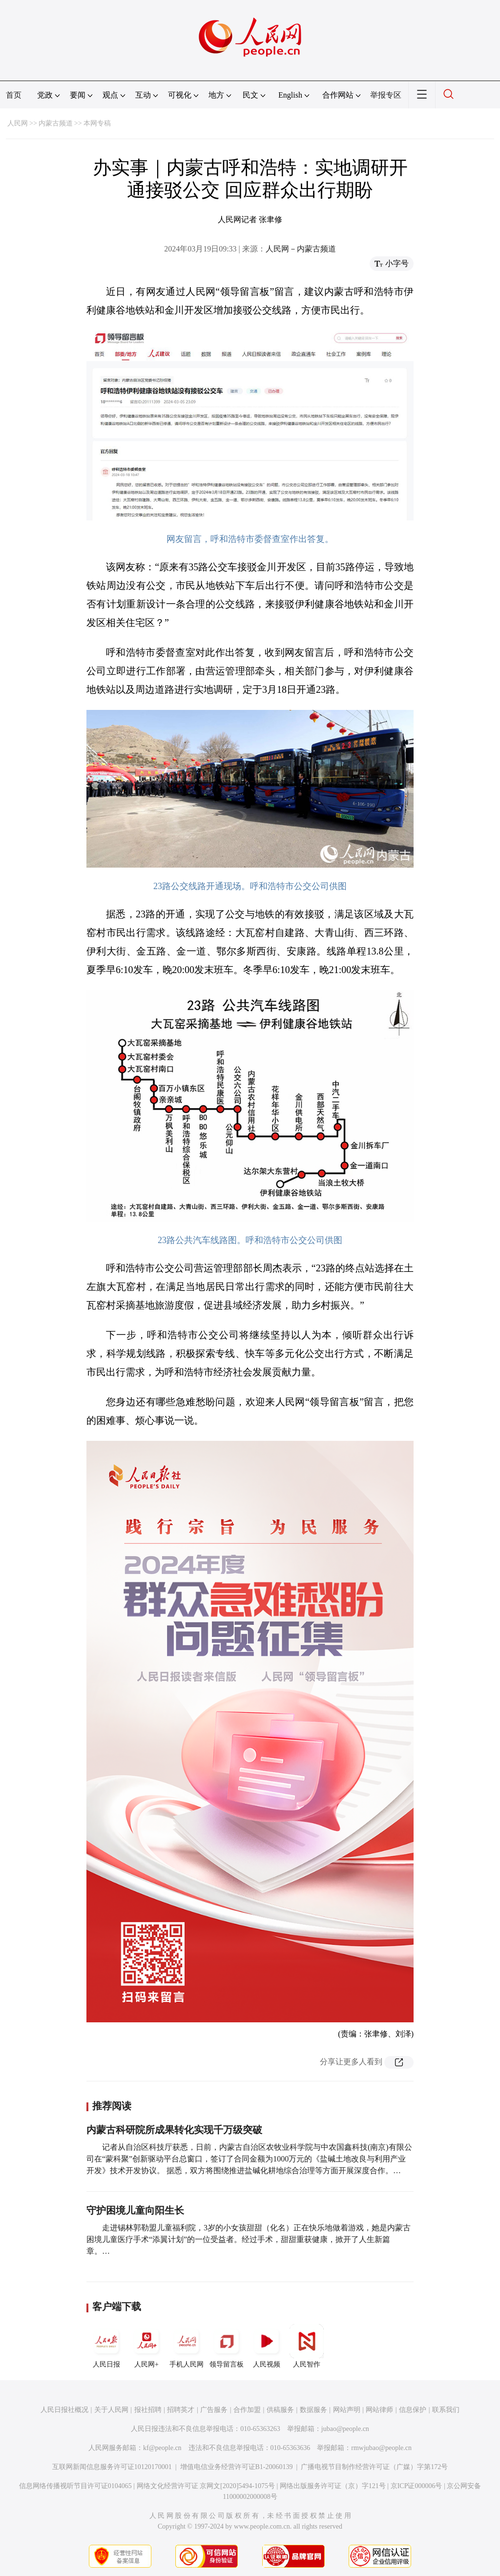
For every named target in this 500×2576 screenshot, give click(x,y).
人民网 (17, 123)
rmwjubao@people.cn (381, 2447)
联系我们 (445, 2409)
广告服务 (214, 2409)
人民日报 (106, 2346)
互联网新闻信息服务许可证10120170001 (112, 2467)
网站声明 (346, 2409)
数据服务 (313, 2409)
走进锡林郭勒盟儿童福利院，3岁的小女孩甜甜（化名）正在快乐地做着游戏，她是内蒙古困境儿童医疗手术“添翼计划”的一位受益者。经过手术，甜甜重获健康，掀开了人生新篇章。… (248, 2239)
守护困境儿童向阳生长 (135, 2210)
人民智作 (307, 2346)
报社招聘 (148, 2409)
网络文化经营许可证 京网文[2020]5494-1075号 (206, 2486)
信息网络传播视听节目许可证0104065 (75, 2486)
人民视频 (267, 2346)
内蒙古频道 (56, 123)
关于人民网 (111, 2409)
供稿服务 (280, 2409)
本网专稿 (97, 123)
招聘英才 (180, 2409)
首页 (13, 95)
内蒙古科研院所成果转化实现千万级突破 (174, 2129)
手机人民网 (186, 2346)
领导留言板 (226, 2346)
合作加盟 (247, 2409)
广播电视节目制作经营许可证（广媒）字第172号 (374, 2467)
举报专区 (385, 95)
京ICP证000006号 (416, 2486)
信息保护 (412, 2409)
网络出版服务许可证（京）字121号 (333, 2486)
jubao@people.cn (345, 2428)
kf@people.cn (162, 2447)
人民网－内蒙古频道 (301, 249)
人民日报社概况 (64, 2409)
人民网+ (146, 2346)
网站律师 (379, 2409)
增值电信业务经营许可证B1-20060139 (236, 2467)
